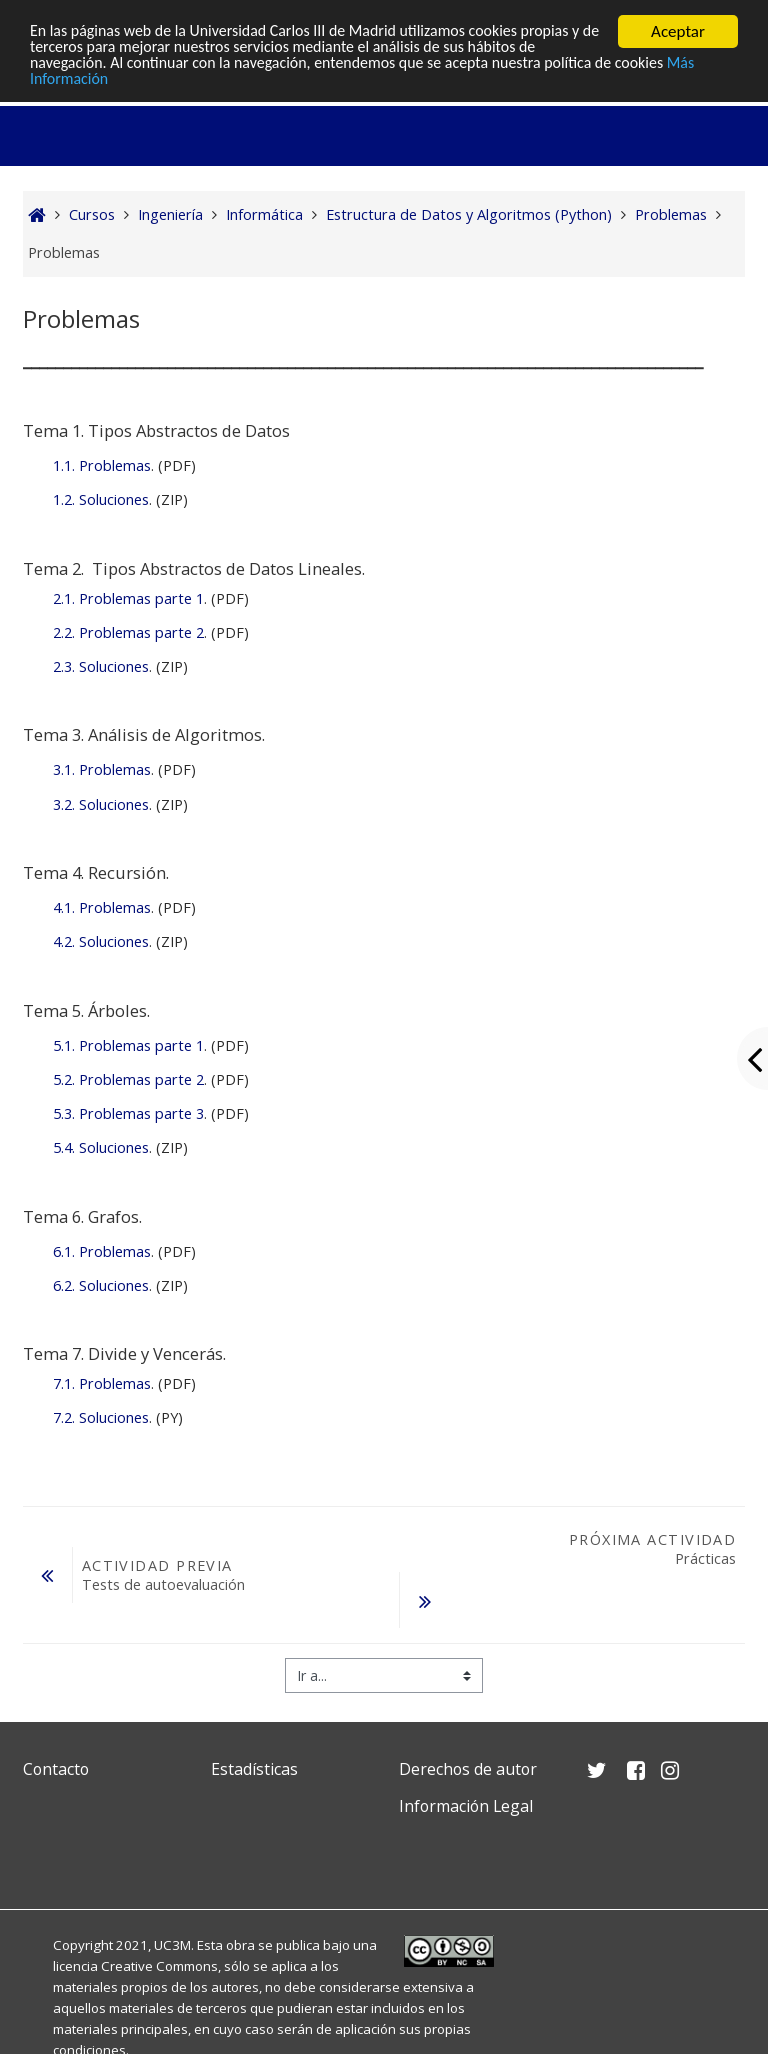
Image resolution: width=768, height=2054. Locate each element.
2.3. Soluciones (101, 666)
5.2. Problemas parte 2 (128, 1079)
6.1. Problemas (102, 1251)
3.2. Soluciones (101, 804)
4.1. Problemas (102, 907)
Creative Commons (159, 1966)
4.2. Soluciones (101, 941)
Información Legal (466, 1806)
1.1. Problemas (102, 465)
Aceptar (678, 31)
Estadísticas (254, 1769)
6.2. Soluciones (101, 1285)
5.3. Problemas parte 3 (128, 1113)
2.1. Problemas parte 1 (128, 598)
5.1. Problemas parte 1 (128, 1045)
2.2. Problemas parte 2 (128, 632)
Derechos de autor (468, 1769)
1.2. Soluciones (101, 499)
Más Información (88, 83)
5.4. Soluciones (101, 1147)
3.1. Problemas (102, 769)
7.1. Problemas (102, 1383)
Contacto (56, 1769)
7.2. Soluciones (101, 1417)
